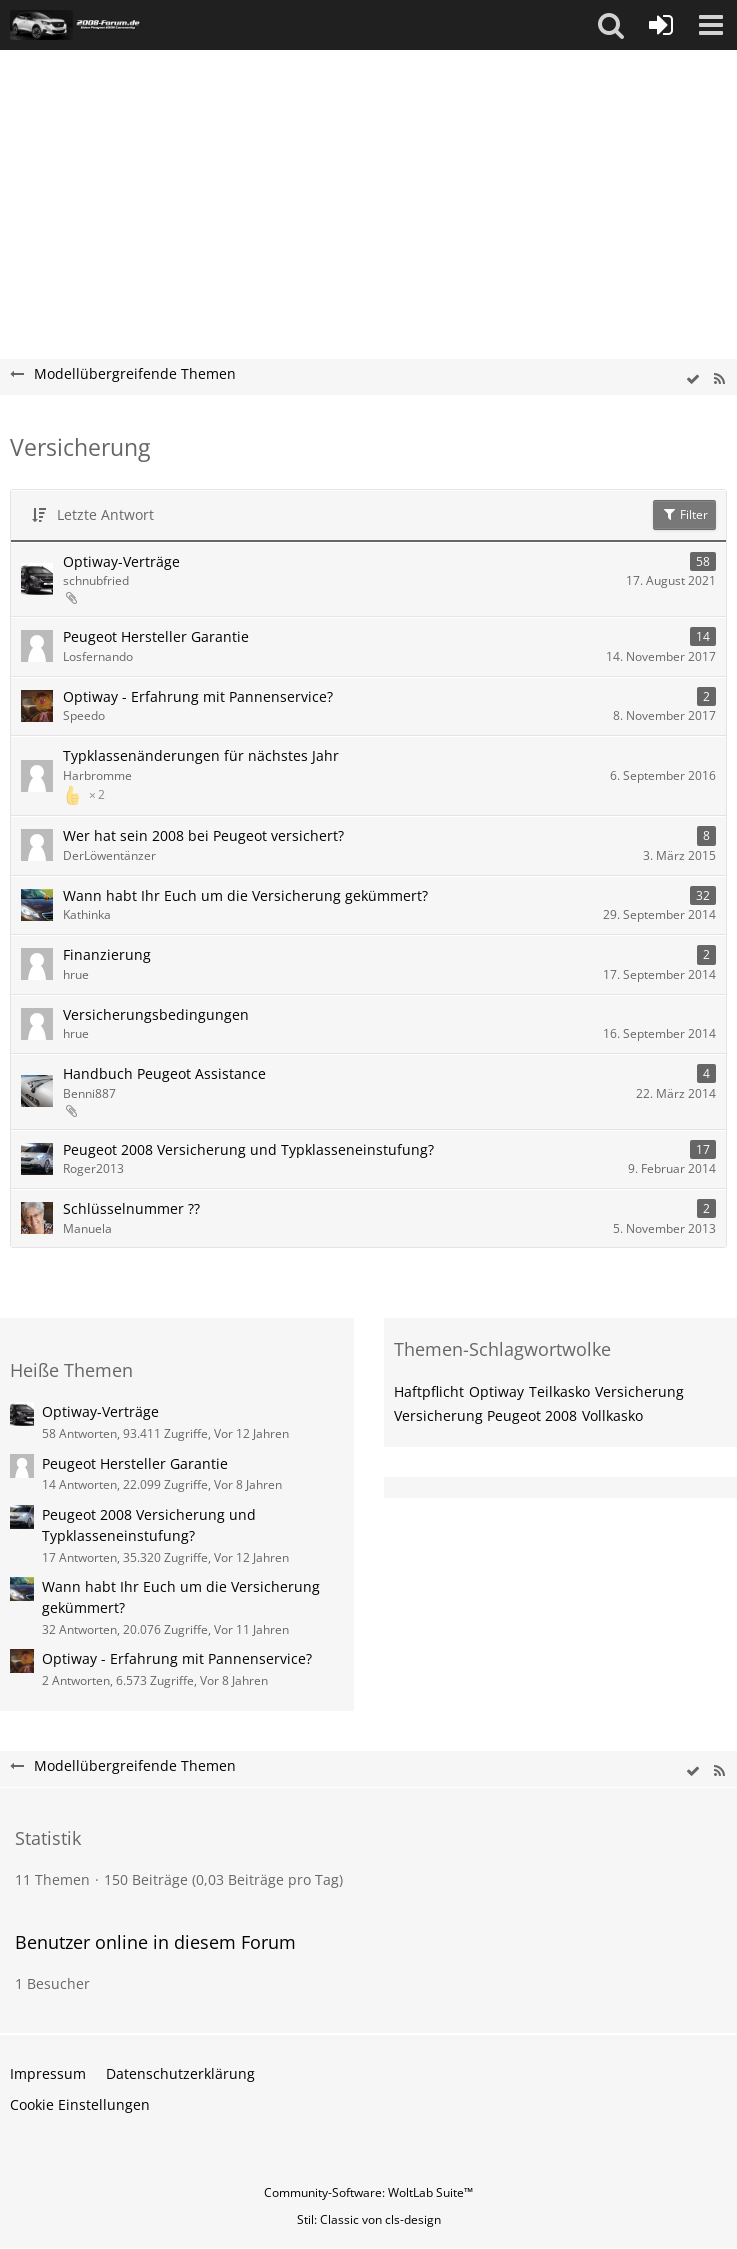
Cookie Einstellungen (80, 2104)
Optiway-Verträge (121, 561)
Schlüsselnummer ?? (131, 1208)
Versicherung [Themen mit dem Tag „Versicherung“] (639, 1391)
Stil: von (369, 2219)
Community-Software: (368, 2192)
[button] (611, 25)
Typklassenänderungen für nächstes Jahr (201, 755)
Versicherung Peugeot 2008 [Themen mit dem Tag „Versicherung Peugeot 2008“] (485, 1415)
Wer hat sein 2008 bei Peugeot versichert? (203, 835)
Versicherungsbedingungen (156, 1014)
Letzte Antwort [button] (105, 514)
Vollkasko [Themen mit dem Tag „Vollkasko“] (612, 1415)
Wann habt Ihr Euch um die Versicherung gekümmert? (245, 895)
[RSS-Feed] (719, 379)
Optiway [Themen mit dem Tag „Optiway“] (496, 1391)
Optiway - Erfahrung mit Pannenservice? (198, 696)
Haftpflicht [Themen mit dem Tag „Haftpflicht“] (429, 1391)
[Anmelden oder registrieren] (661, 25)
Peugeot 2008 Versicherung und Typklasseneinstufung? (248, 1149)
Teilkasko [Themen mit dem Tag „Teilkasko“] (559, 1391)
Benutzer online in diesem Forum (155, 1942)
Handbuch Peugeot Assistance (164, 1073)
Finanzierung (107, 954)
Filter (684, 514)
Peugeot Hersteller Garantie (156, 636)
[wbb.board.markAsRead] (693, 379)
